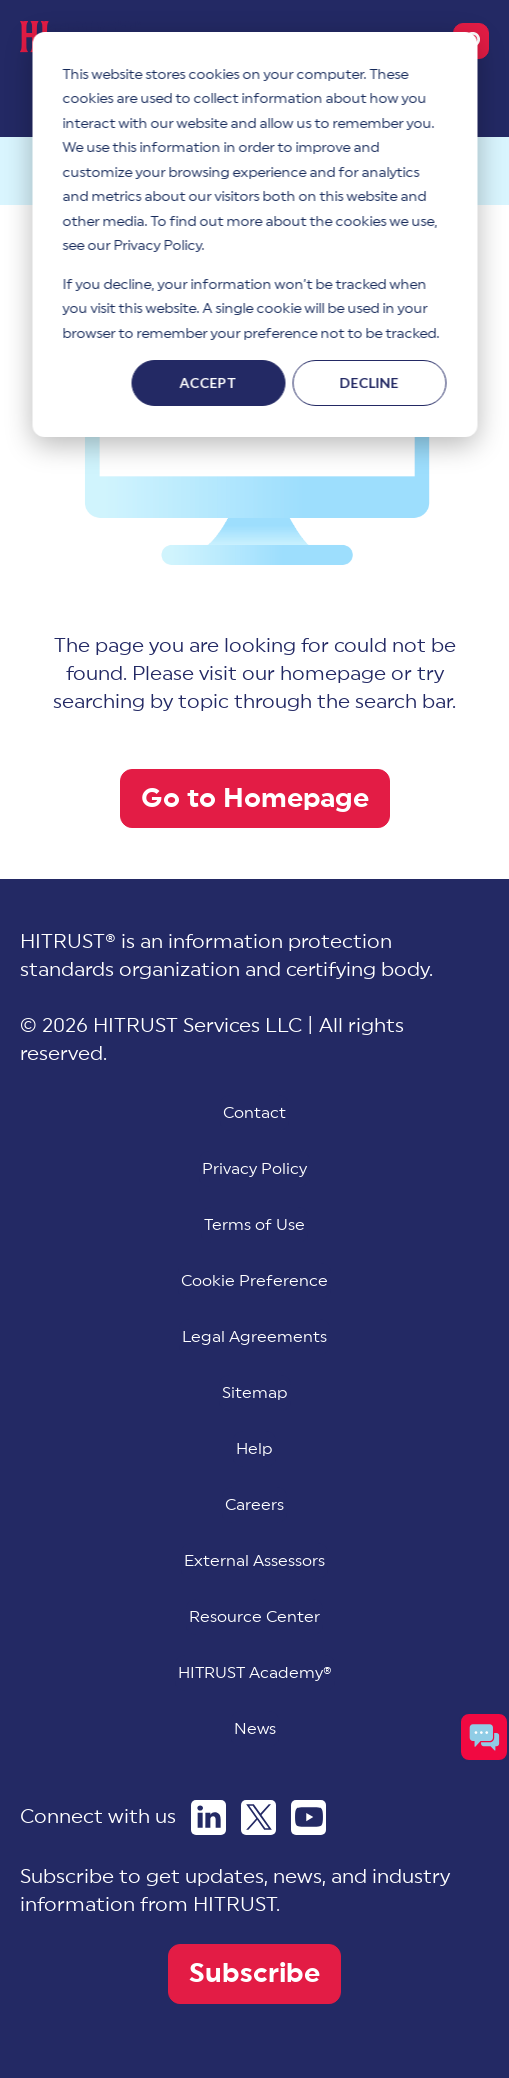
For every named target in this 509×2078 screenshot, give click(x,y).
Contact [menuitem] (254, 1113)
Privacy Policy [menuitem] (254, 1169)
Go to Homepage (255, 798)
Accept (208, 382)
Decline (369, 382)
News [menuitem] (255, 1729)
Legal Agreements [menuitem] (254, 1337)
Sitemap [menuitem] (255, 1393)
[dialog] (254, 234)
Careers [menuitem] (254, 1505)
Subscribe (254, 1973)
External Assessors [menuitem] (254, 1561)
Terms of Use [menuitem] (254, 1225)
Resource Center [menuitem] (254, 1617)
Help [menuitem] (254, 1449)
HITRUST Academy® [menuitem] (255, 1673)
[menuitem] (254, 1281)
